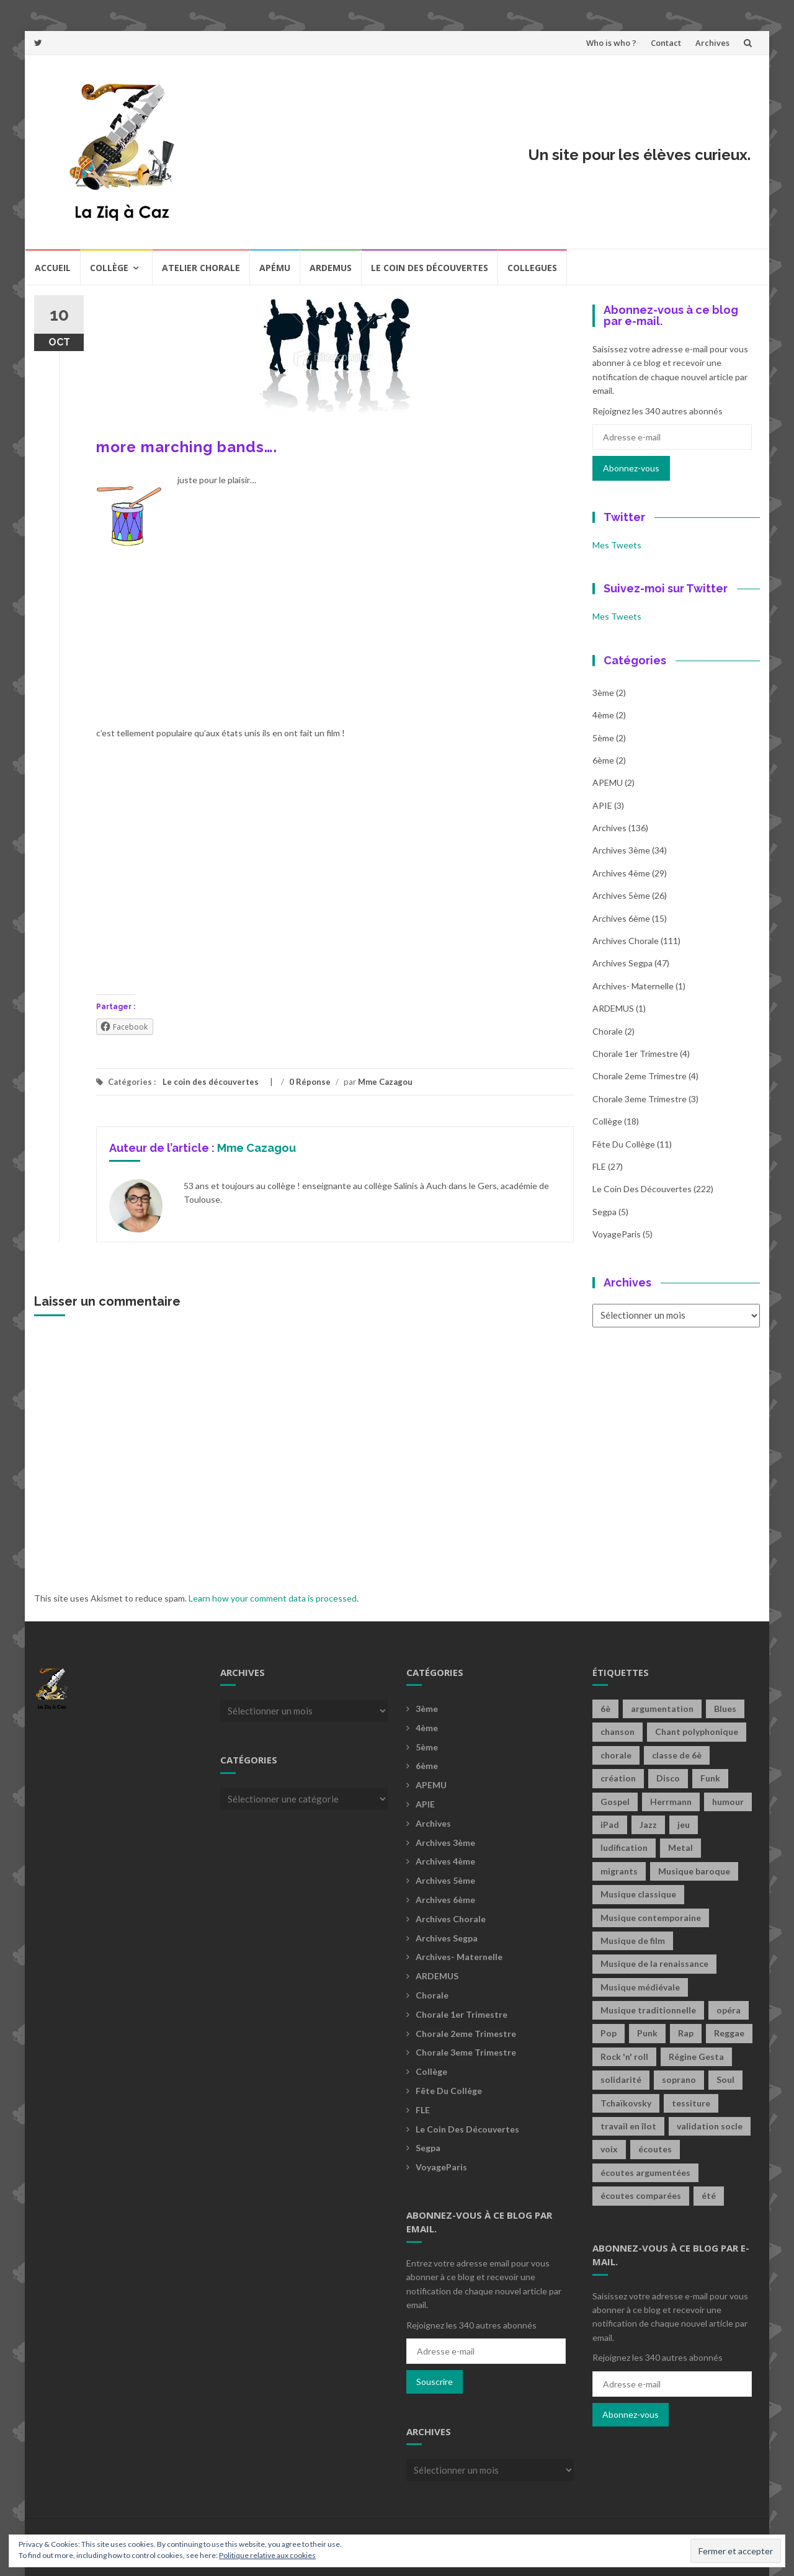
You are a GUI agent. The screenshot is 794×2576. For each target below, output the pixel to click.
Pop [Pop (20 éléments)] (608, 2033)
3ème (603, 692)
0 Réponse (310, 1082)
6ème (603, 760)
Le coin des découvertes (429, 268)
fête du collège (623, 1144)
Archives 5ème (621, 895)
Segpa (604, 1211)
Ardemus (331, 268)
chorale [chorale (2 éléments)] (615, 1755)
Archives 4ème (621, 873)
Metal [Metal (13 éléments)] (680, 1847)
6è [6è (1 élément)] (605, 1708)
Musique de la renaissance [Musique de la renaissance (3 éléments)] (654, 1963)
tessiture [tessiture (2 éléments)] (691, 2103)
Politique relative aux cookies (267, 2555)
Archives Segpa (622, 963)
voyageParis (616, 1234)
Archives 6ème (621, 918)
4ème (603, 715)
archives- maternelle (633, 986)
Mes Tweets (616, 545)
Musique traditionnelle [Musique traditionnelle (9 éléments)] (648, 2010)
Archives (712, 42)
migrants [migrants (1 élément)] (619, 1871)
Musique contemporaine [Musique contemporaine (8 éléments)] (650, 1917)
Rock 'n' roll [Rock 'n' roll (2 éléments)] (624, 2056)
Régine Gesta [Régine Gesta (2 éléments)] (696, 2056)
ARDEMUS (613, 1008)
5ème (603, 738)
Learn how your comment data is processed (273, 1598)
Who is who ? (611, 42)
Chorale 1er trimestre (635, 1053)
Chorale (607, 1031)
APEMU (607, 782)
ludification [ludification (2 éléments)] (624, 1847)
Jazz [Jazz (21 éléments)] (648, 1824)
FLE (599, 1166)
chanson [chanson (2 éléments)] (617, 1731)
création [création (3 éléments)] (618, 1778)
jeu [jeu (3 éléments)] (683, 1824)
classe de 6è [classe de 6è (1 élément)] (677, 1755)
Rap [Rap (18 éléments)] (686, 2033)
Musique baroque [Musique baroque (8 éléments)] (694, 1871)
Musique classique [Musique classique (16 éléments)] (638, 1894)
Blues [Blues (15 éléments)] (725, 1708)
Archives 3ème (621, 850)
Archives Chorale (625, 940)
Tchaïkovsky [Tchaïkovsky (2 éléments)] (625, 2103)
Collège (109, 268)
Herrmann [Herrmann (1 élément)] (671, 1801)
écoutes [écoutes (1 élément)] (655, 2149)
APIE (602, 805)
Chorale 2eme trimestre (639, 1076)
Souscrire (434, 2381)
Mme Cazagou (385, 1082)
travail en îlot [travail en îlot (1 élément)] (628, 2126)
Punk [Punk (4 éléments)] (647, 2033)
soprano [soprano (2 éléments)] (679, 2079)
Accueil (53, 268)
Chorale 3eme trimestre (639, 1099)
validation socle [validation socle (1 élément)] (710, 2126)
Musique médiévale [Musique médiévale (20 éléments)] (640, 1987)
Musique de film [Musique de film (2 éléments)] (632, 1940)
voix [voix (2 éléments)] (609, 2149)
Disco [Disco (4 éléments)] (668, 1778)
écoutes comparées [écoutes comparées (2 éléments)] (640, 2195)
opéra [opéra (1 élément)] (728, 2010)
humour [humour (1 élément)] (728, 1801)
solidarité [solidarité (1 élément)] (620, 2079)
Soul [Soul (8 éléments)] (725, 2079)
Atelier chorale (201, 268)
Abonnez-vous (631, 468)
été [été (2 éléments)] (709, 2195)
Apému (274, 268)
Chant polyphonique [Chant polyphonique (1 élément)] (696, 1731)
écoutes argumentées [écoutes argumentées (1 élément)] (645, 2172)
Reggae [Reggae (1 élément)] (729, 2033)
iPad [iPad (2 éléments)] (609, 1824)
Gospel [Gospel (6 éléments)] (615, 1801)
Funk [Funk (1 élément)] (710, 1778)
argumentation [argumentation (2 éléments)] (662, 1708)
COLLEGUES (532, 268)
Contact (666, 42)
